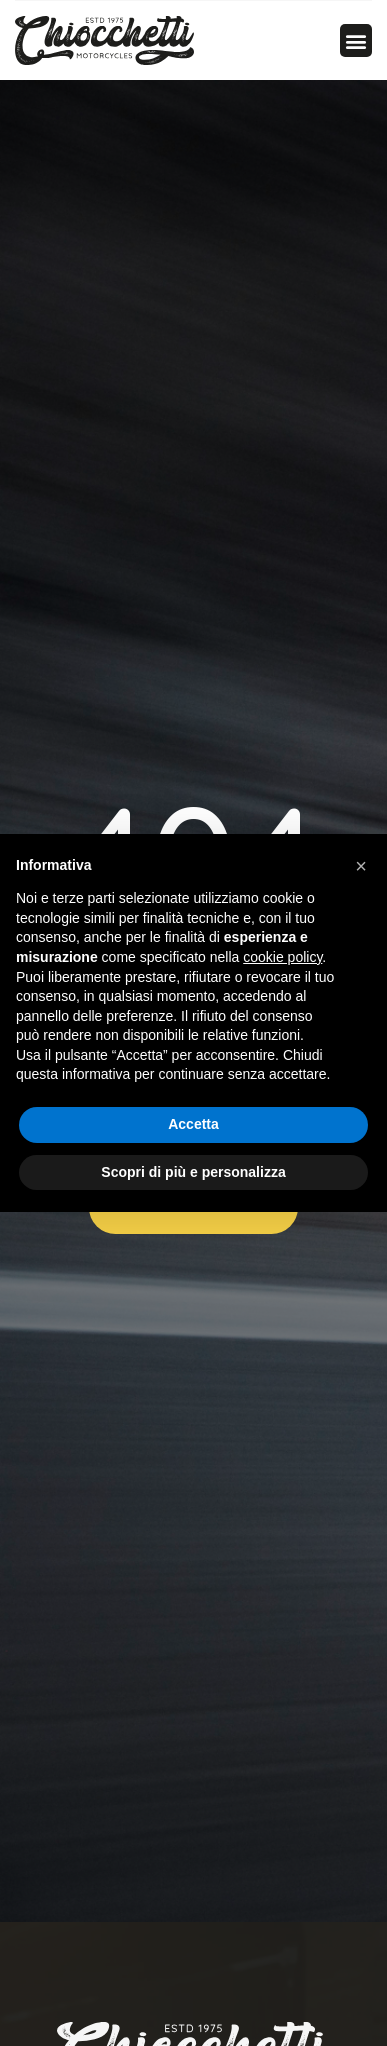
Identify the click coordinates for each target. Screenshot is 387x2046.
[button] (356, 40)
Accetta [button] (193, 1124)
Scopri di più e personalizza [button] (193, 1172)
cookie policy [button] (282, 957)
